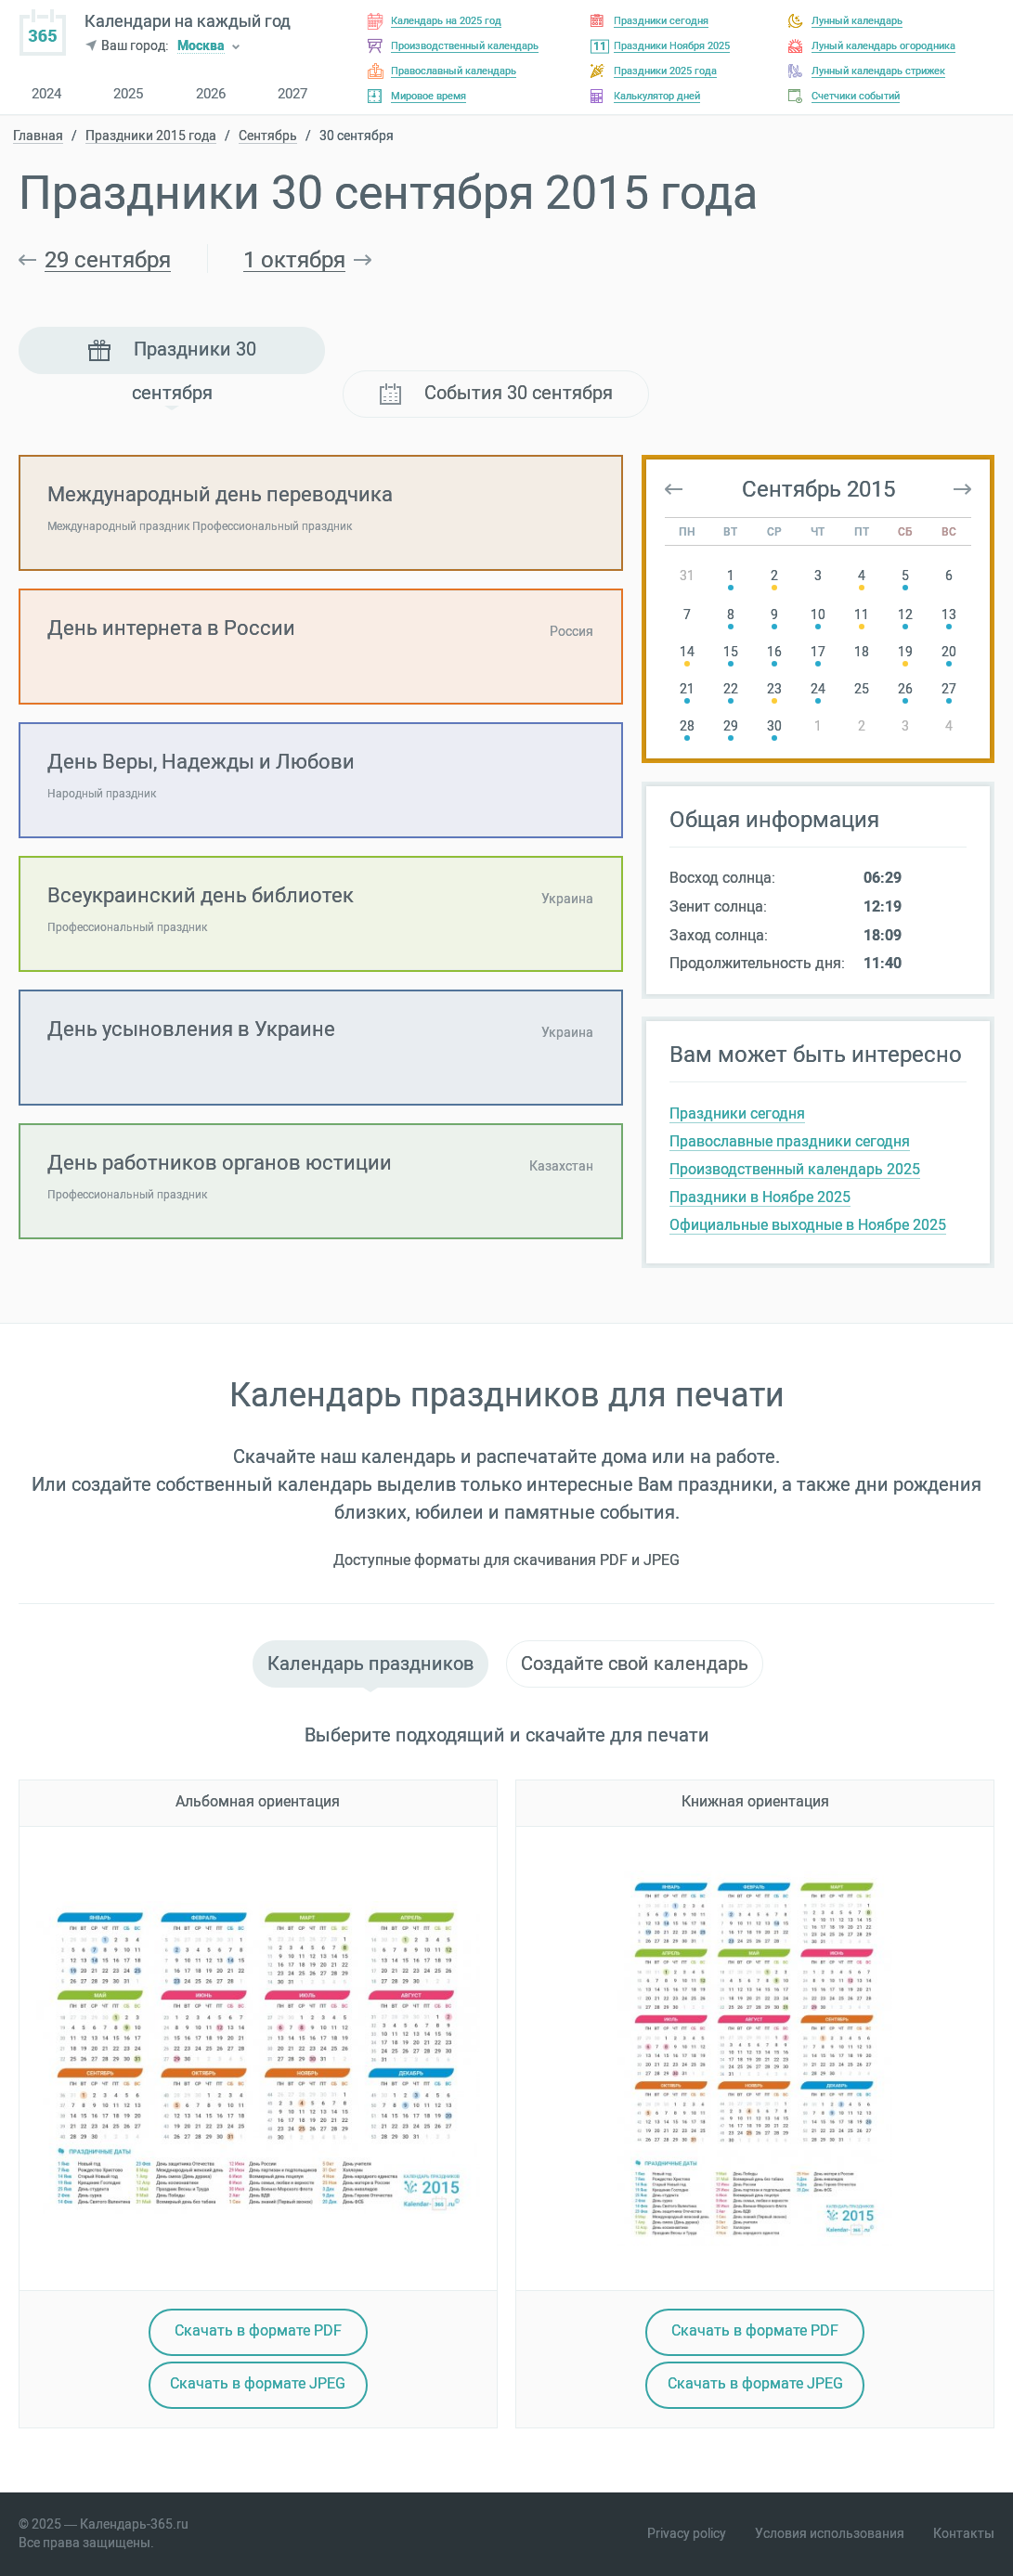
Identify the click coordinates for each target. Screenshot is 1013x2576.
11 (861, 615)
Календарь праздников (370, 1663)
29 (730, 726)
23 (774, 689)
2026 (211, 94)
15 (730, 652)
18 (861, 652)
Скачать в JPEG (257, 2383)
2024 (46, 94)
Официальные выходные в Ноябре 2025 (807, 1225)
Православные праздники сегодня (789, 1141)
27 (949, 689)
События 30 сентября (496, 393)
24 (818, 689)
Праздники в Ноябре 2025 (760, 1197)
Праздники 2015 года (150, 137)
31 (687, 576)
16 (774, 652)
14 (687, 652)
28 (687, 726)
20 (949, 652)
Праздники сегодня (737, 1113)
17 (818, 652)
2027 (292, 94)
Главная (38, 137)
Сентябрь (268, 137)
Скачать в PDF (258, 2330)
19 (905, 652)
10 (818, 615)
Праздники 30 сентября (172, 356)
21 (687, 689)
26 (905, 689)
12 (905, 615)
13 (949, 615)
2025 (128, 94)
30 (774, 726)
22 (730, 689)
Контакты (963, 2534)
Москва (201, 47)
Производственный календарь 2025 (794, 1169)
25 (861, 689)
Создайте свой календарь (634, 1663)
